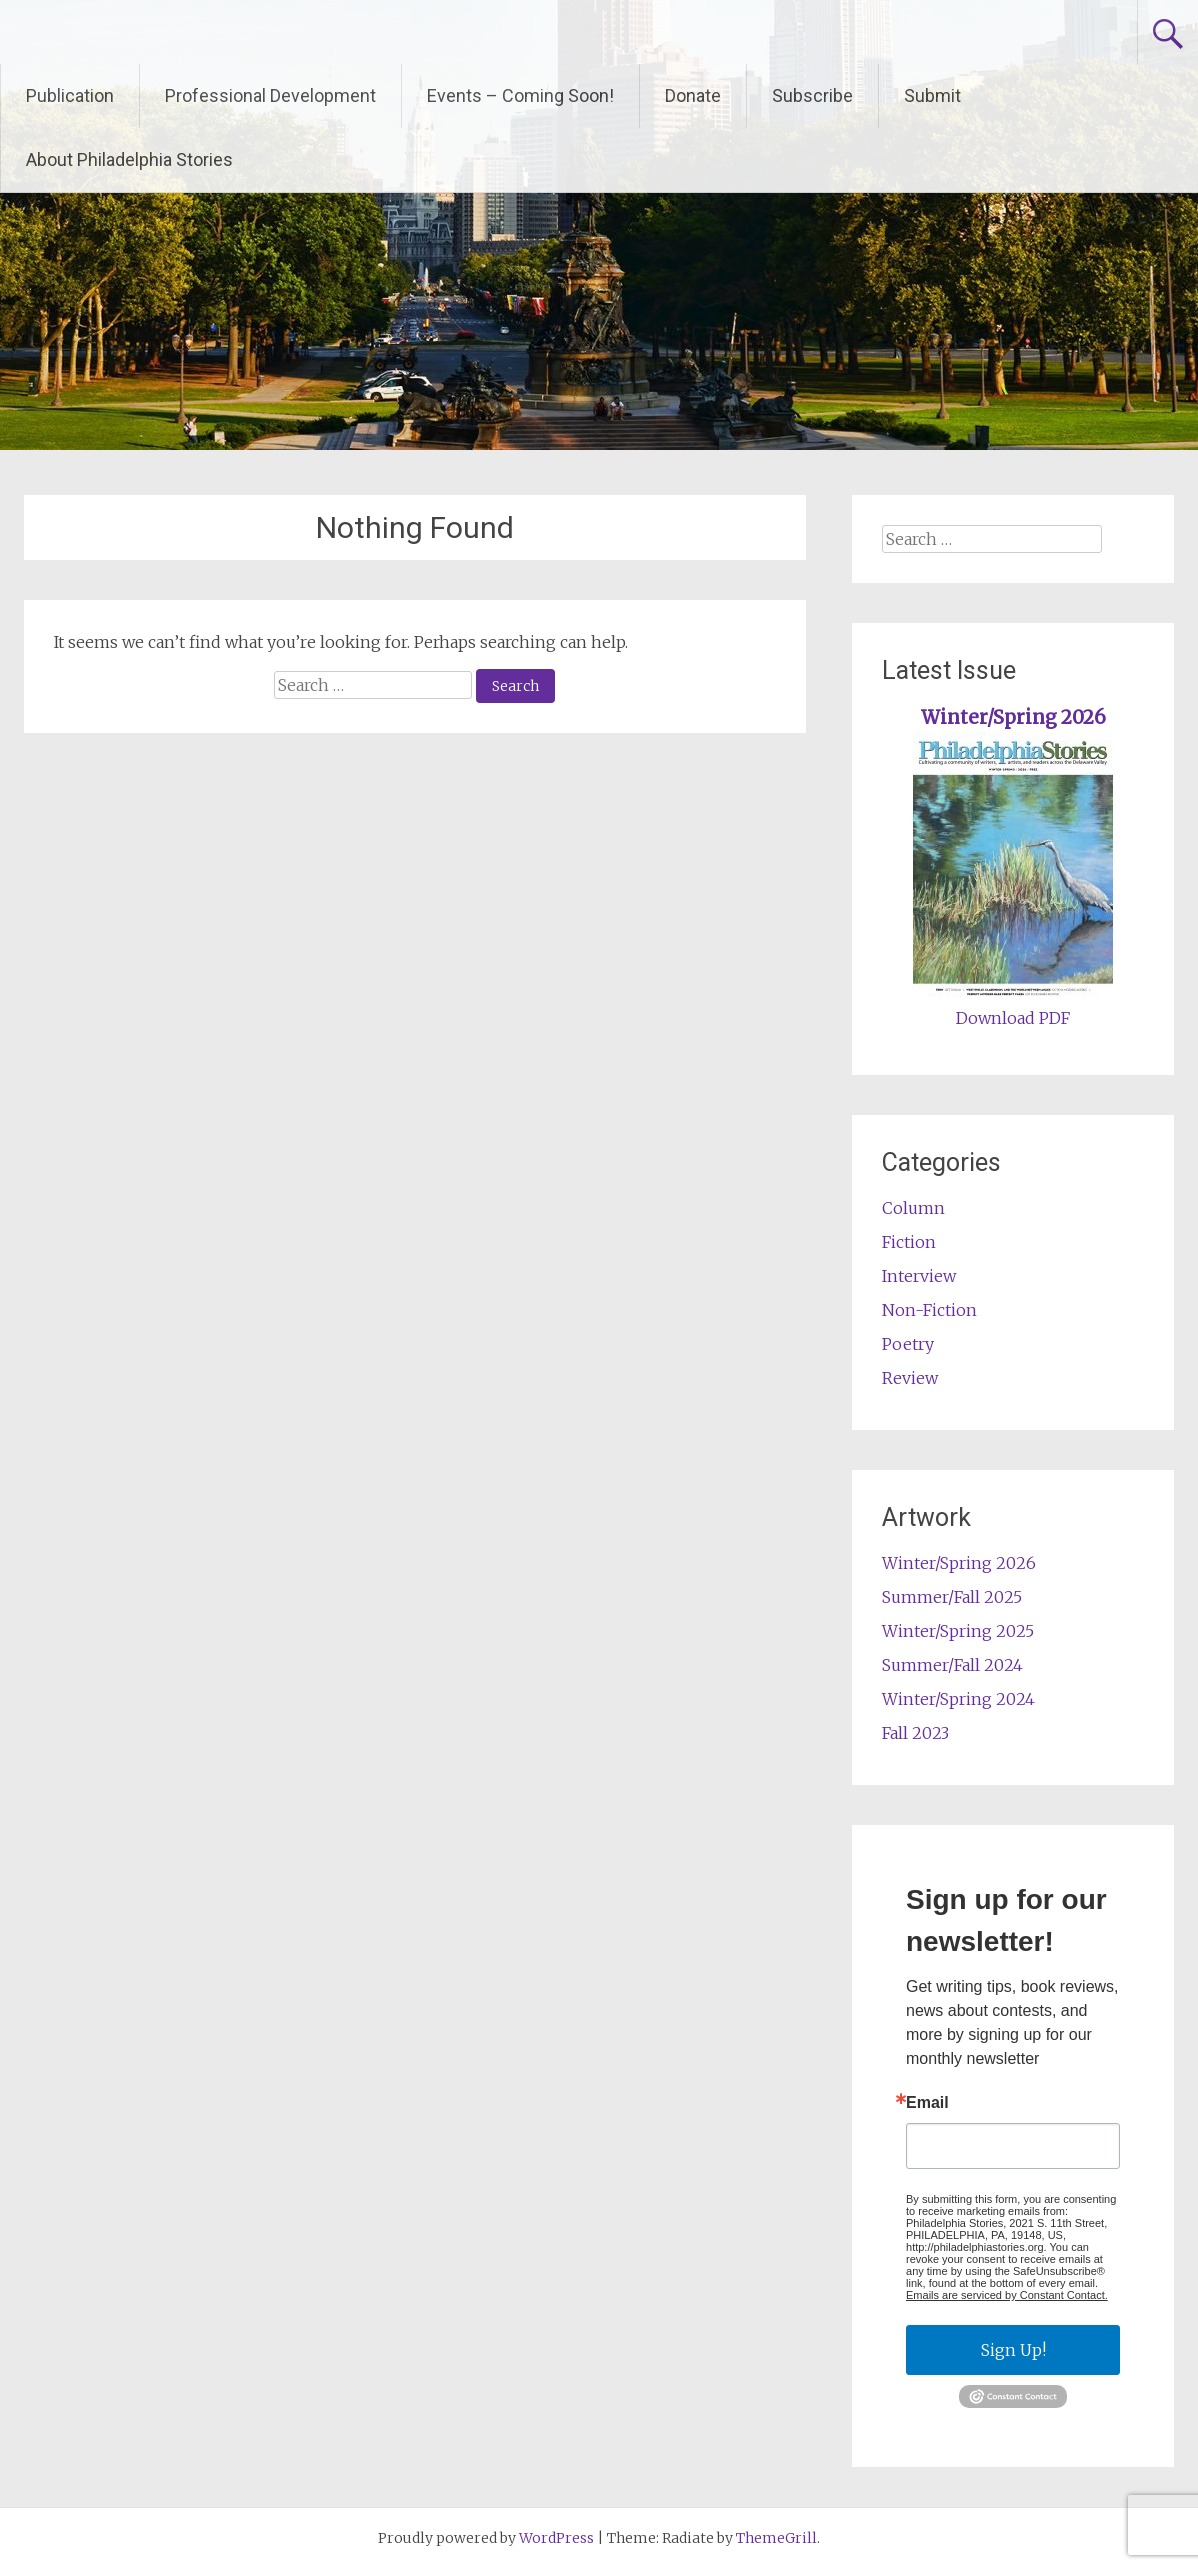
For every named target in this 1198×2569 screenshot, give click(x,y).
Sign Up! (1013, 2350)
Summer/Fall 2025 (952, 1597)
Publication (70, 95)
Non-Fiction (929, 1310)
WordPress (556, 2538)
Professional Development (270, 95)
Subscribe (812, 95)
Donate (693, 95)
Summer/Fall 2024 (952, 1665)
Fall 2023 (915, 1733)
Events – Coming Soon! (520, 95)
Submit (932, 95)
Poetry (908, 1344)
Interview (919, 1276)
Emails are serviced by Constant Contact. (1007, 2295)
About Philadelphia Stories (129, 159)
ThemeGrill (776, 2538)
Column (913, 1208)
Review (910, 1378)
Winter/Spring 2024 (958, 1699)
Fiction (909, 1242)
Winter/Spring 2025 (958, 1631)
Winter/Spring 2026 (1013, 717)
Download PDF (1013, 1018)
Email (927, 2103)
